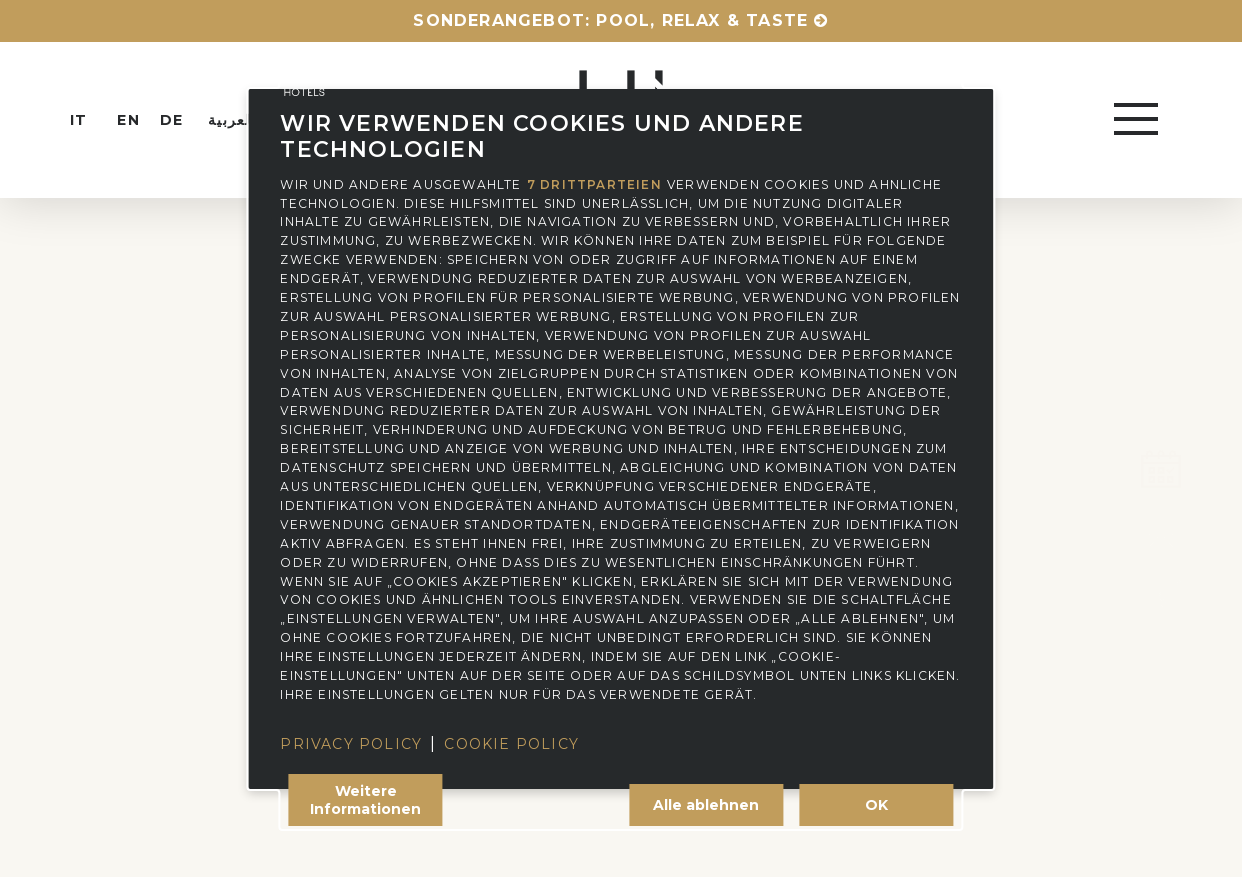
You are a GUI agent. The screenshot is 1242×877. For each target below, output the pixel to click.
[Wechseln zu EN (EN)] (138, 120)
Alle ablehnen (706, 805)
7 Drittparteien (594, 184)
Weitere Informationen (365, 800)
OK (876, 805)
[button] (1138, 120)
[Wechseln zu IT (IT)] (96, 120)
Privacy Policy (351, 744)
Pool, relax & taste (702, 20)
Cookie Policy (511, 744)
